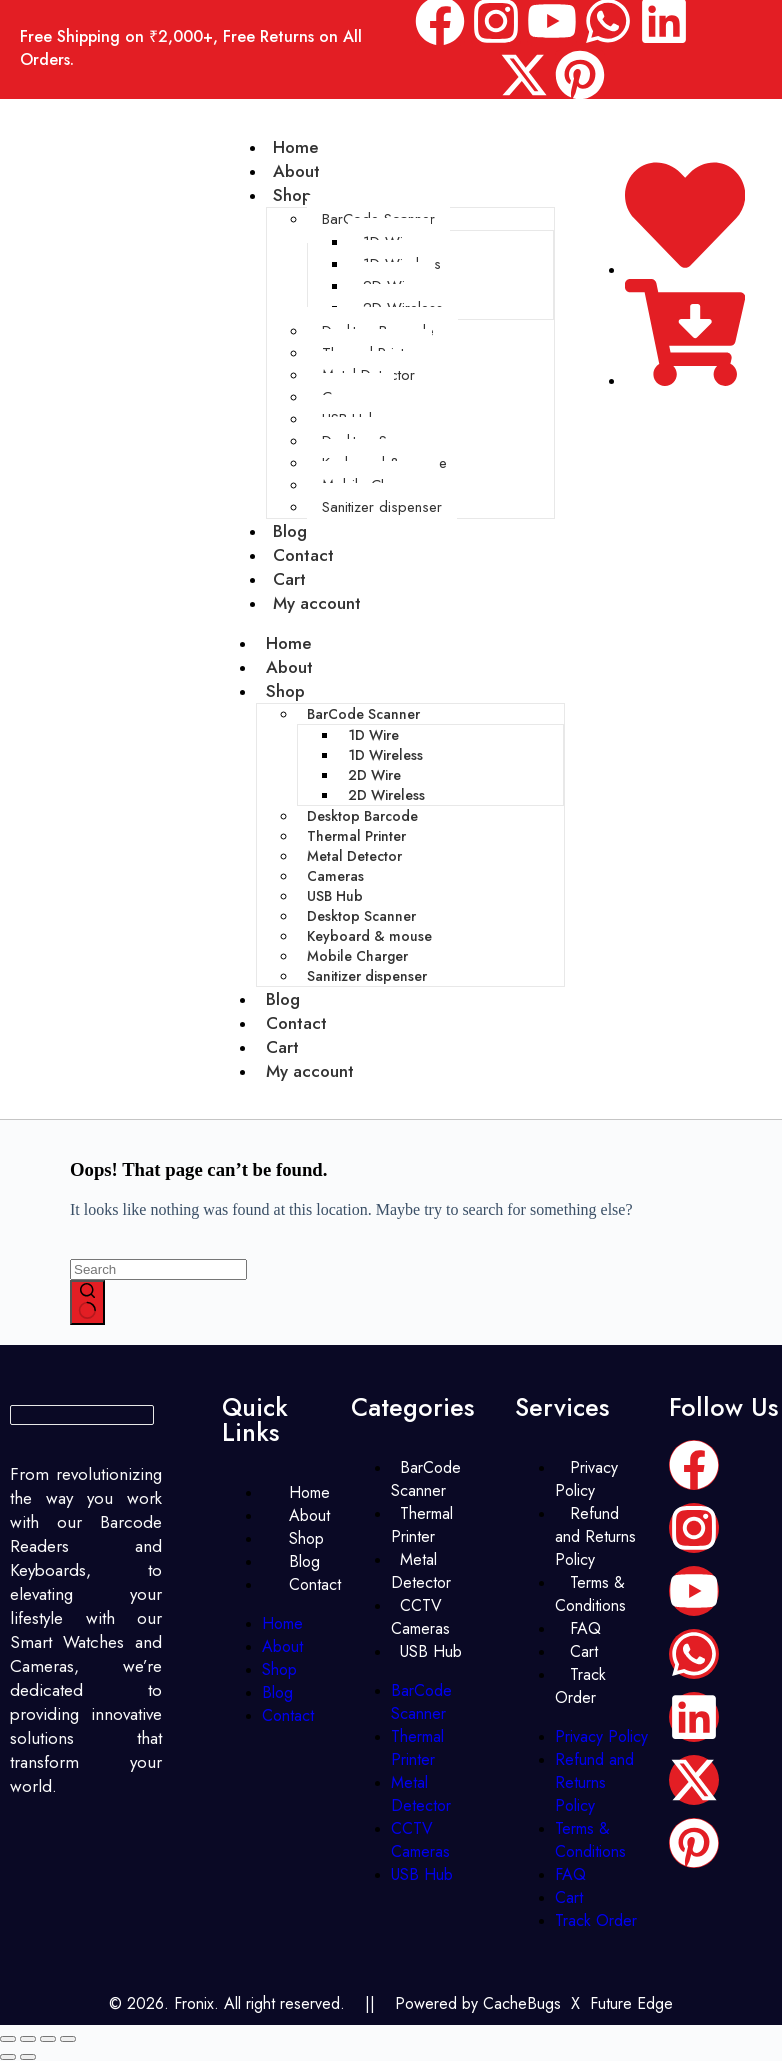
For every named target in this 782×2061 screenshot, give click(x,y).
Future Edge (631, 2003)
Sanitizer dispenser (382, 507)
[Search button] (87, 1303)
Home (288, 643)
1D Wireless (385, 755)
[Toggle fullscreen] (28, 2039)
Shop (292, 195)
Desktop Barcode (362, 816)
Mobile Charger (357, 956)
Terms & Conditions (590, 1594)
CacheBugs (522, 2003)
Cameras (335, 876)
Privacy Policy (586, 1479)
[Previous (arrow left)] (8, 2057)
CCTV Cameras (420, 1617)
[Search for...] (158, 1269)
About (289, 667)
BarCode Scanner (363, 714)
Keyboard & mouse (369, 936)
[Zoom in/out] (8, 2039)
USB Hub (335, 896)
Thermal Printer (356, 836)
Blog (283, 999)
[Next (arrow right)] (28, 2057)
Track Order (580, 1686)
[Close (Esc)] (68, 2039)
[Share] (48, 2039)
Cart (282, 1047)
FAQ (570, 1874)
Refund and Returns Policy (595, 1536)
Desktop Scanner (361, 916)
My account (317, 603)
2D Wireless (386, 795)
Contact (296, 1023)
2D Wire (374, 775)
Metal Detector (354, 856)
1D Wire (373, 735)
